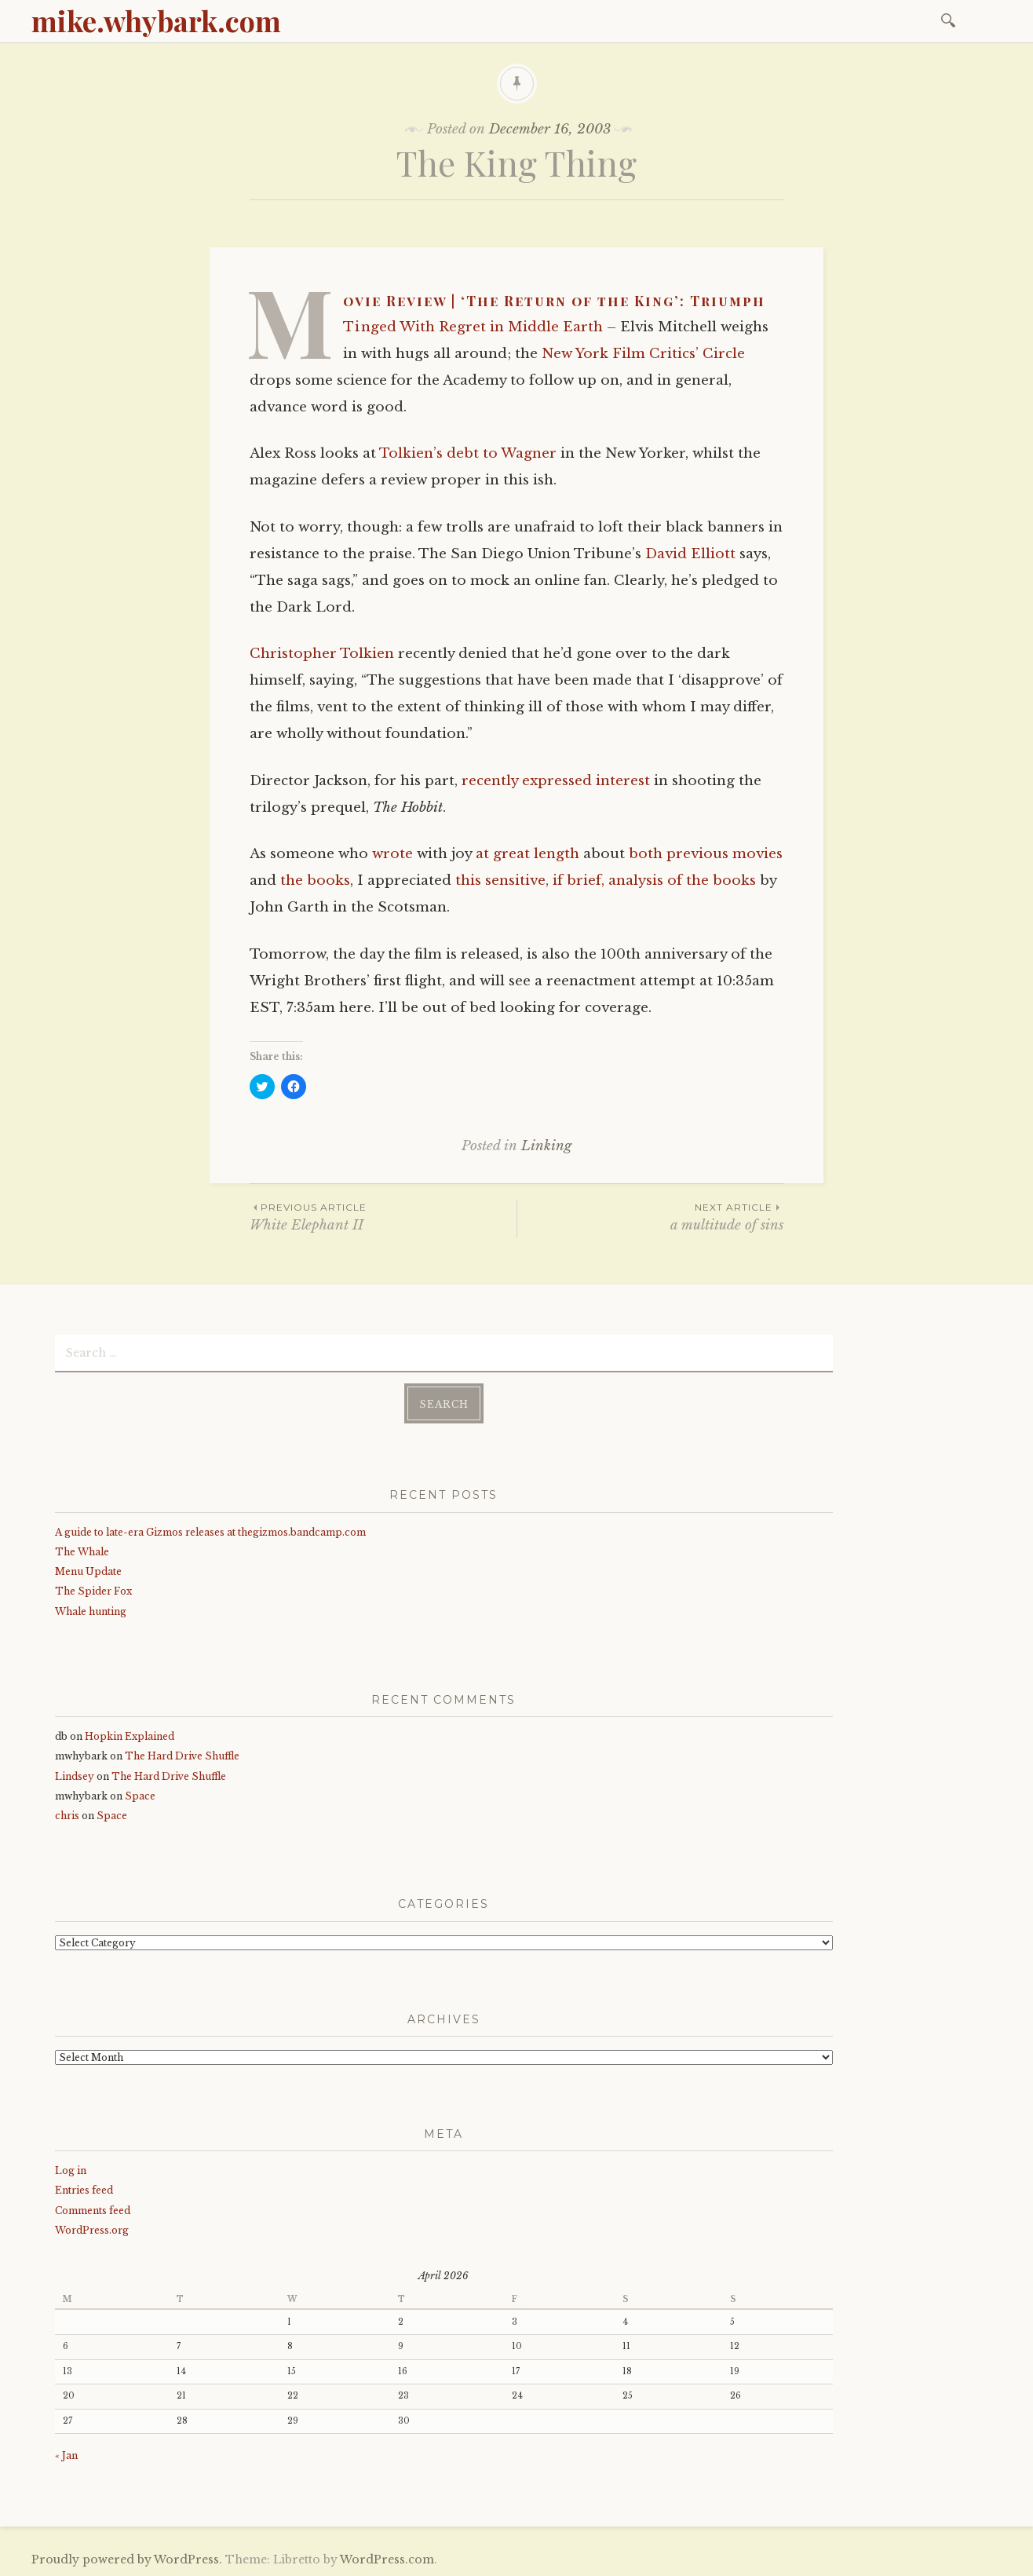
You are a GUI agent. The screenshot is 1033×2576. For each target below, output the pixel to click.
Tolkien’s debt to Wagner (468, 453)
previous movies (724, 854)
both (646, 854)
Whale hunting (90, 1611)
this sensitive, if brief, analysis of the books (605, 880)
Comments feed (92, 2210)
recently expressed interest (556, 781)
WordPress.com (387, 2559)
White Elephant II (383, 1216)
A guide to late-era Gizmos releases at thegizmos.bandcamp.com (210, 1532)
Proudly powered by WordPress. (126, 2559)
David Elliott (690, 554)
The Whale (82, 1552)
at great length (527, 854)
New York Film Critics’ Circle (643, 353)
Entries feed (84, 2190)
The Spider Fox (93, 1591)
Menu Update (88, 1571)
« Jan (66, 2455)
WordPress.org (92, 2230)
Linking (546, 1146)
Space (140, 1796)
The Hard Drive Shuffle (182, 1756)
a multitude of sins (650, 1216)
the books (315, 880)
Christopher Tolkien (322, 653)
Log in (70, 2170)
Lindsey (74, 1776)
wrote (392, 854)
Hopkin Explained (129, 1736)
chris (67, 1815)
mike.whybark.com (156, 20)
